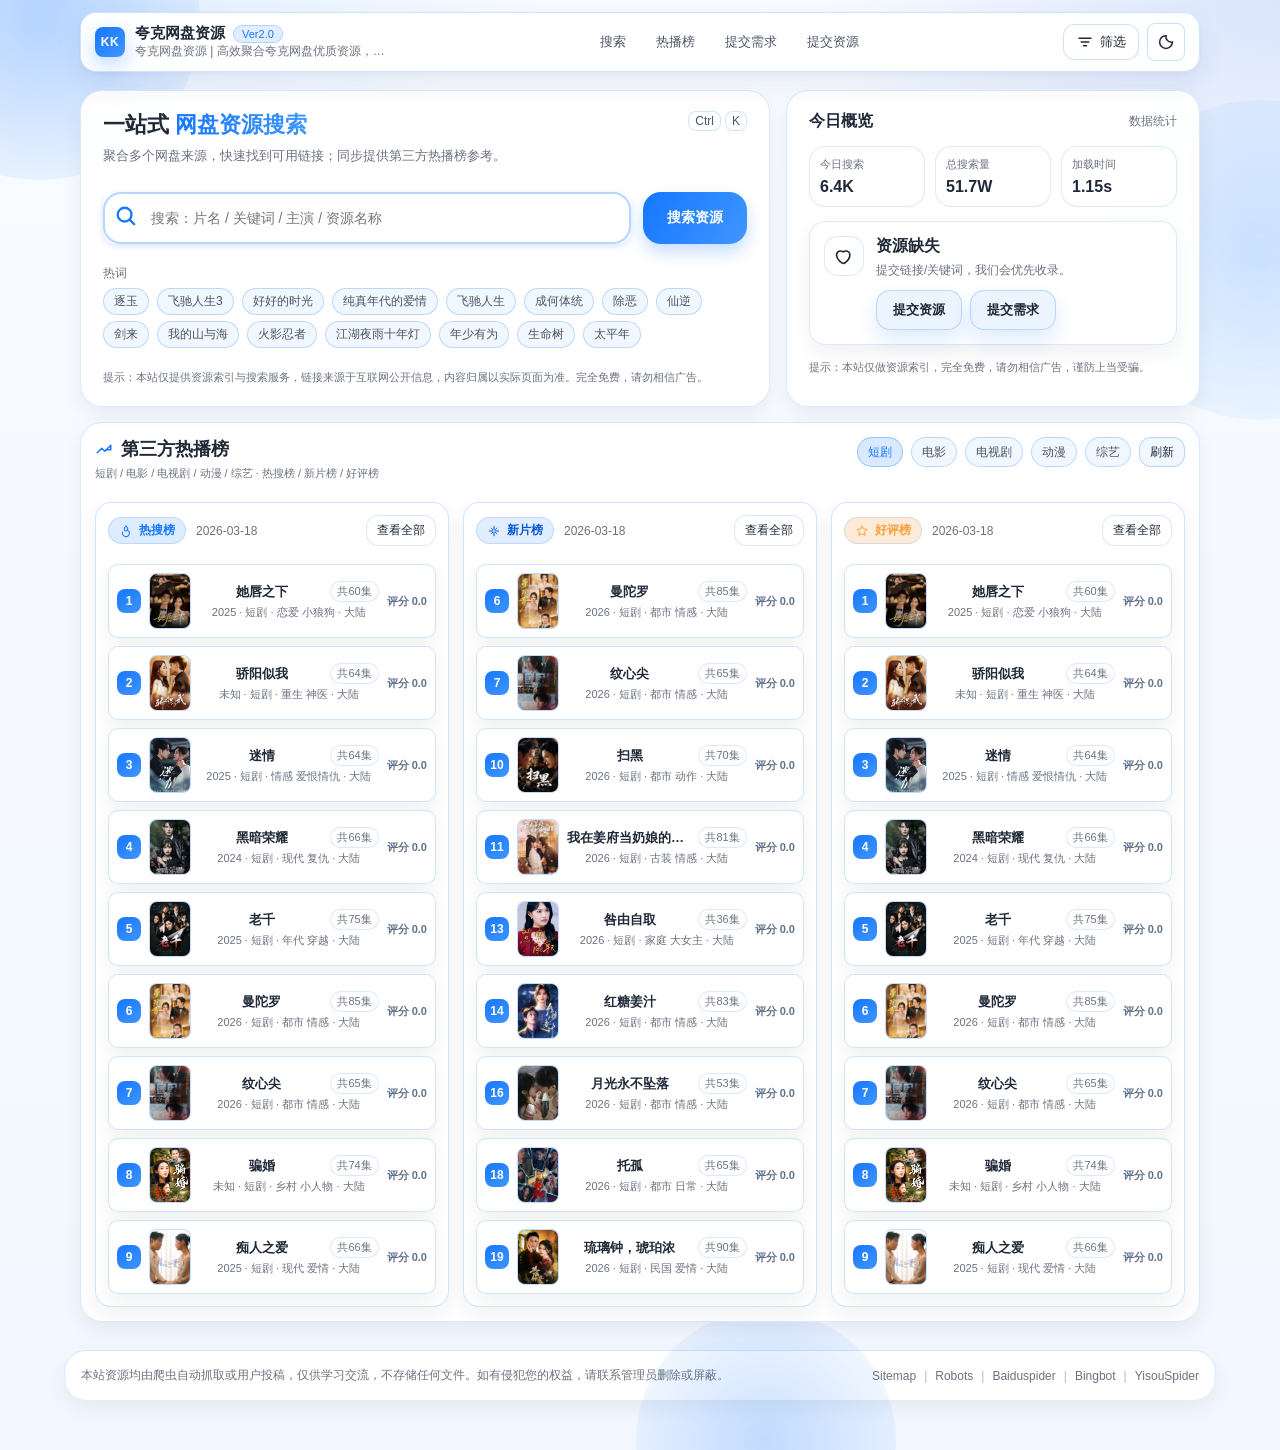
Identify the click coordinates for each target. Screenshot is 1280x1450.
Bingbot (1095, 1376)
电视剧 (994, 452)
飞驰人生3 (195, 301)
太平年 (612, 334)
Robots (954, 1376)
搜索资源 (695, 217)
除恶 (625, 301)
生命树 (546, 334)
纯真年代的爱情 (385, 301)
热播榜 (675, 41)
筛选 (1101, 42)
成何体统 (559, 301)
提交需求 (751, 41)
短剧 (880, 452)
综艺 (1108, 452)
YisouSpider (1167, 1376)
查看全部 (401, 530)
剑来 (126, 334)
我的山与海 (198, 334)
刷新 (1162, 452)
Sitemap (894, 1376)
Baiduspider (1023, 1376)
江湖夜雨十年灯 (378, 334)
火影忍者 (282, 334)
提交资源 (833, 41)
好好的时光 (283, 301)
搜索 (613, 41)
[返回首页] (245, 42)
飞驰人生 (481, 301)
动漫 (1054, 452)
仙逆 (679, 301)
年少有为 (474, 334)
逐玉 (126, 301)
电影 (934, 452)
